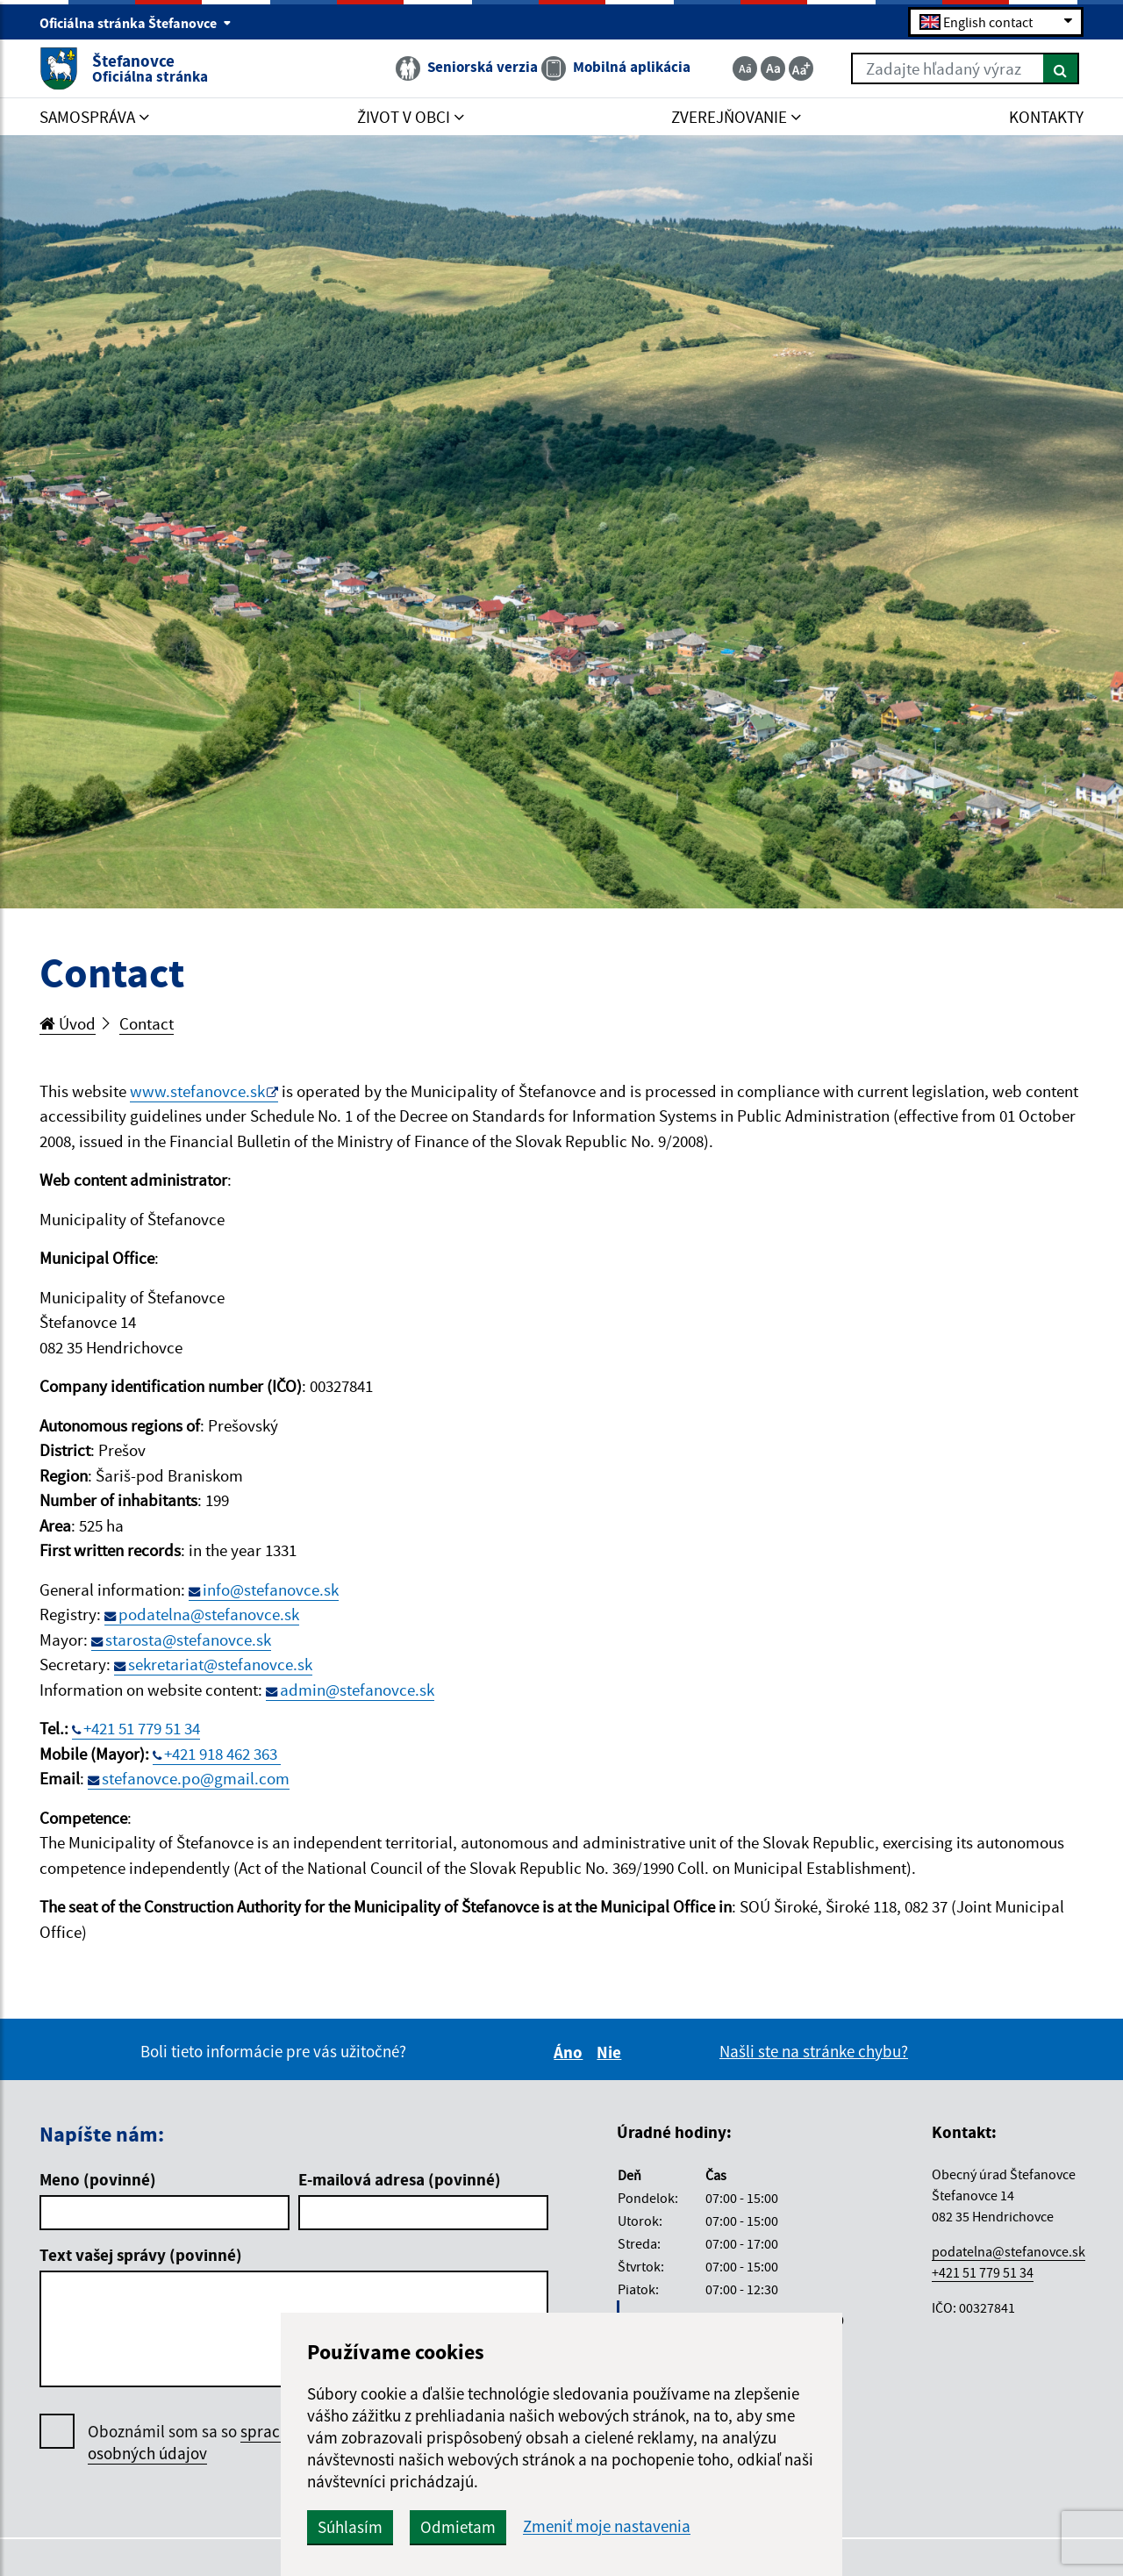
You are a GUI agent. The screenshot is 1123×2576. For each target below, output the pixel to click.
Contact (146, 1023)
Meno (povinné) (97, 2179)
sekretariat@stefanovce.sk (220, 1664)
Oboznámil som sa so (210, 2443)
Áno (571, 2052)
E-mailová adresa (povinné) (399, 2179)
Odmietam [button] (458, 2526)
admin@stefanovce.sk (357, 1689)
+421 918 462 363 (222, 1753)
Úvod (67, 1023)
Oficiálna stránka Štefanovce (135, 23)
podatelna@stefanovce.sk (208, 1614)
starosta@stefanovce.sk (188, 1639)
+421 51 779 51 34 (141, 1728)
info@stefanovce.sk (271, 1589)
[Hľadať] (1061, 68)
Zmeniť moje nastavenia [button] (606, 2526)
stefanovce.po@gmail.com (196, 1778)
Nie (611, 2052)
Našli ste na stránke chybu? (813, 2051)
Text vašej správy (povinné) (140, 2254)
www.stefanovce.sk (197, 1090)
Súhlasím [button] (350, 2526)
